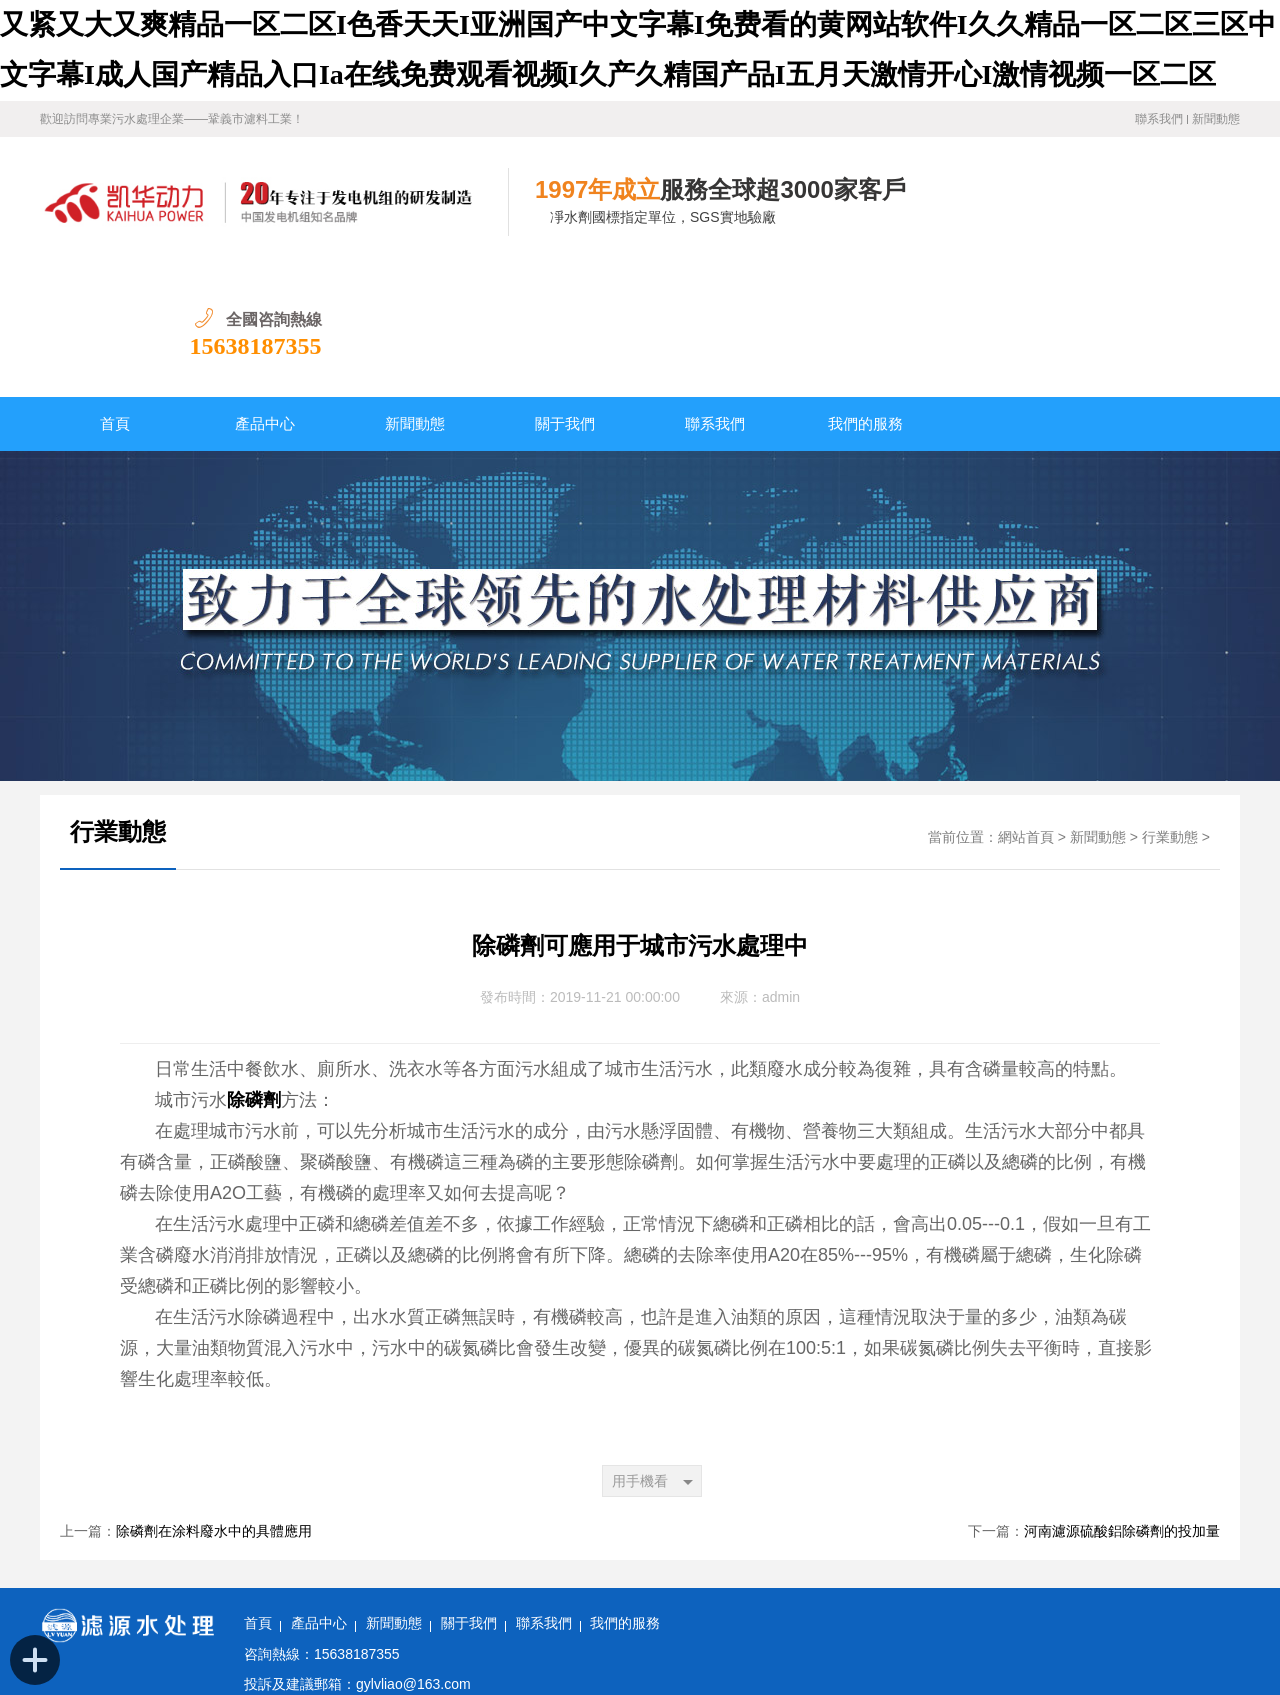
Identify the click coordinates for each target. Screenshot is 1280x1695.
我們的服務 (865, 294)
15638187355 (1174, 216)
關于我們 (565, 294)
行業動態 (118, 702)
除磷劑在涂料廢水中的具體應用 (214, 1401)
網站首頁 (1026, 707)
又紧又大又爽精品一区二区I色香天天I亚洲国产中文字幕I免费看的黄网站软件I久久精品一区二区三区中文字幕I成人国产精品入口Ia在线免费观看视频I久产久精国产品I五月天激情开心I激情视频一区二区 (619, 1682)
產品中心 (265, 294)
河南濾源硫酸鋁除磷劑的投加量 (1122, 1401)
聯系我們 (1159, 119)
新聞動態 (1216, 119)
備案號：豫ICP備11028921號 (331, 1614)
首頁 (115, 294)
